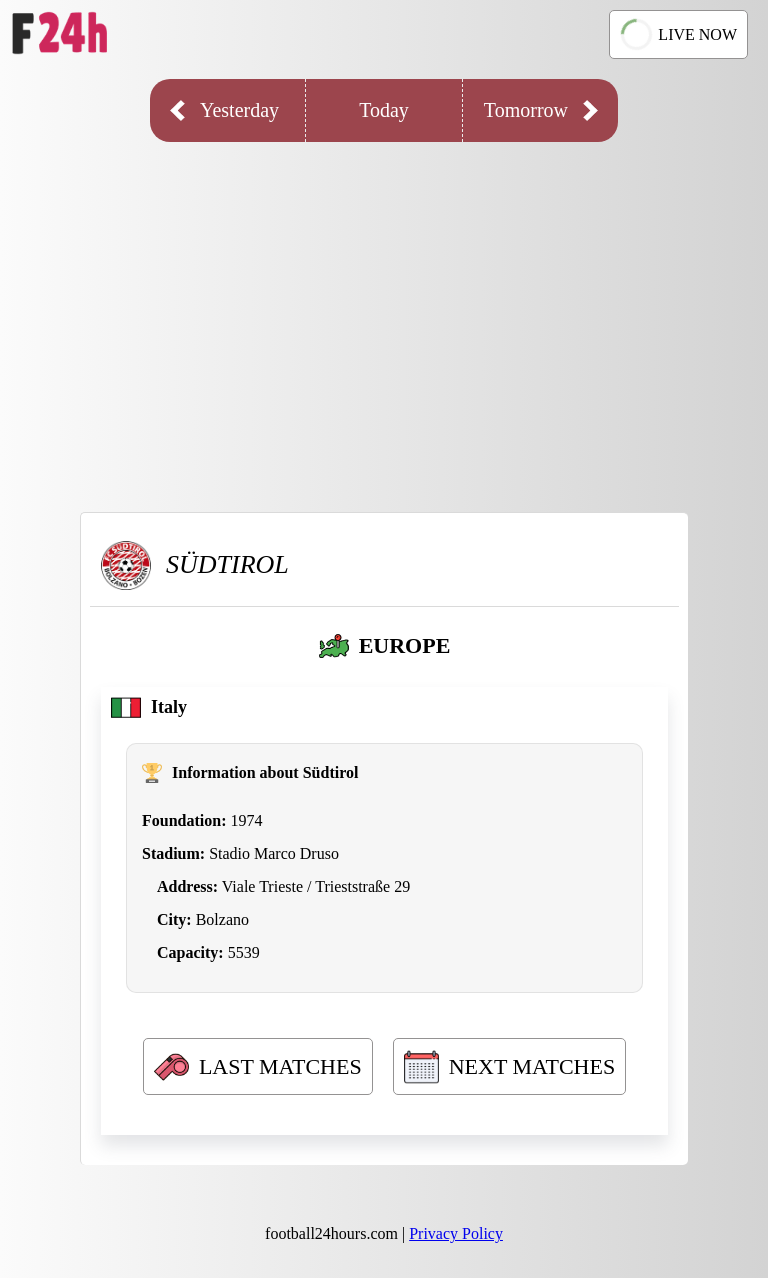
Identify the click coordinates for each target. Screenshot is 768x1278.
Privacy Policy (456, 1233)
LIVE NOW (677, 34)
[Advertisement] (384, 312)
